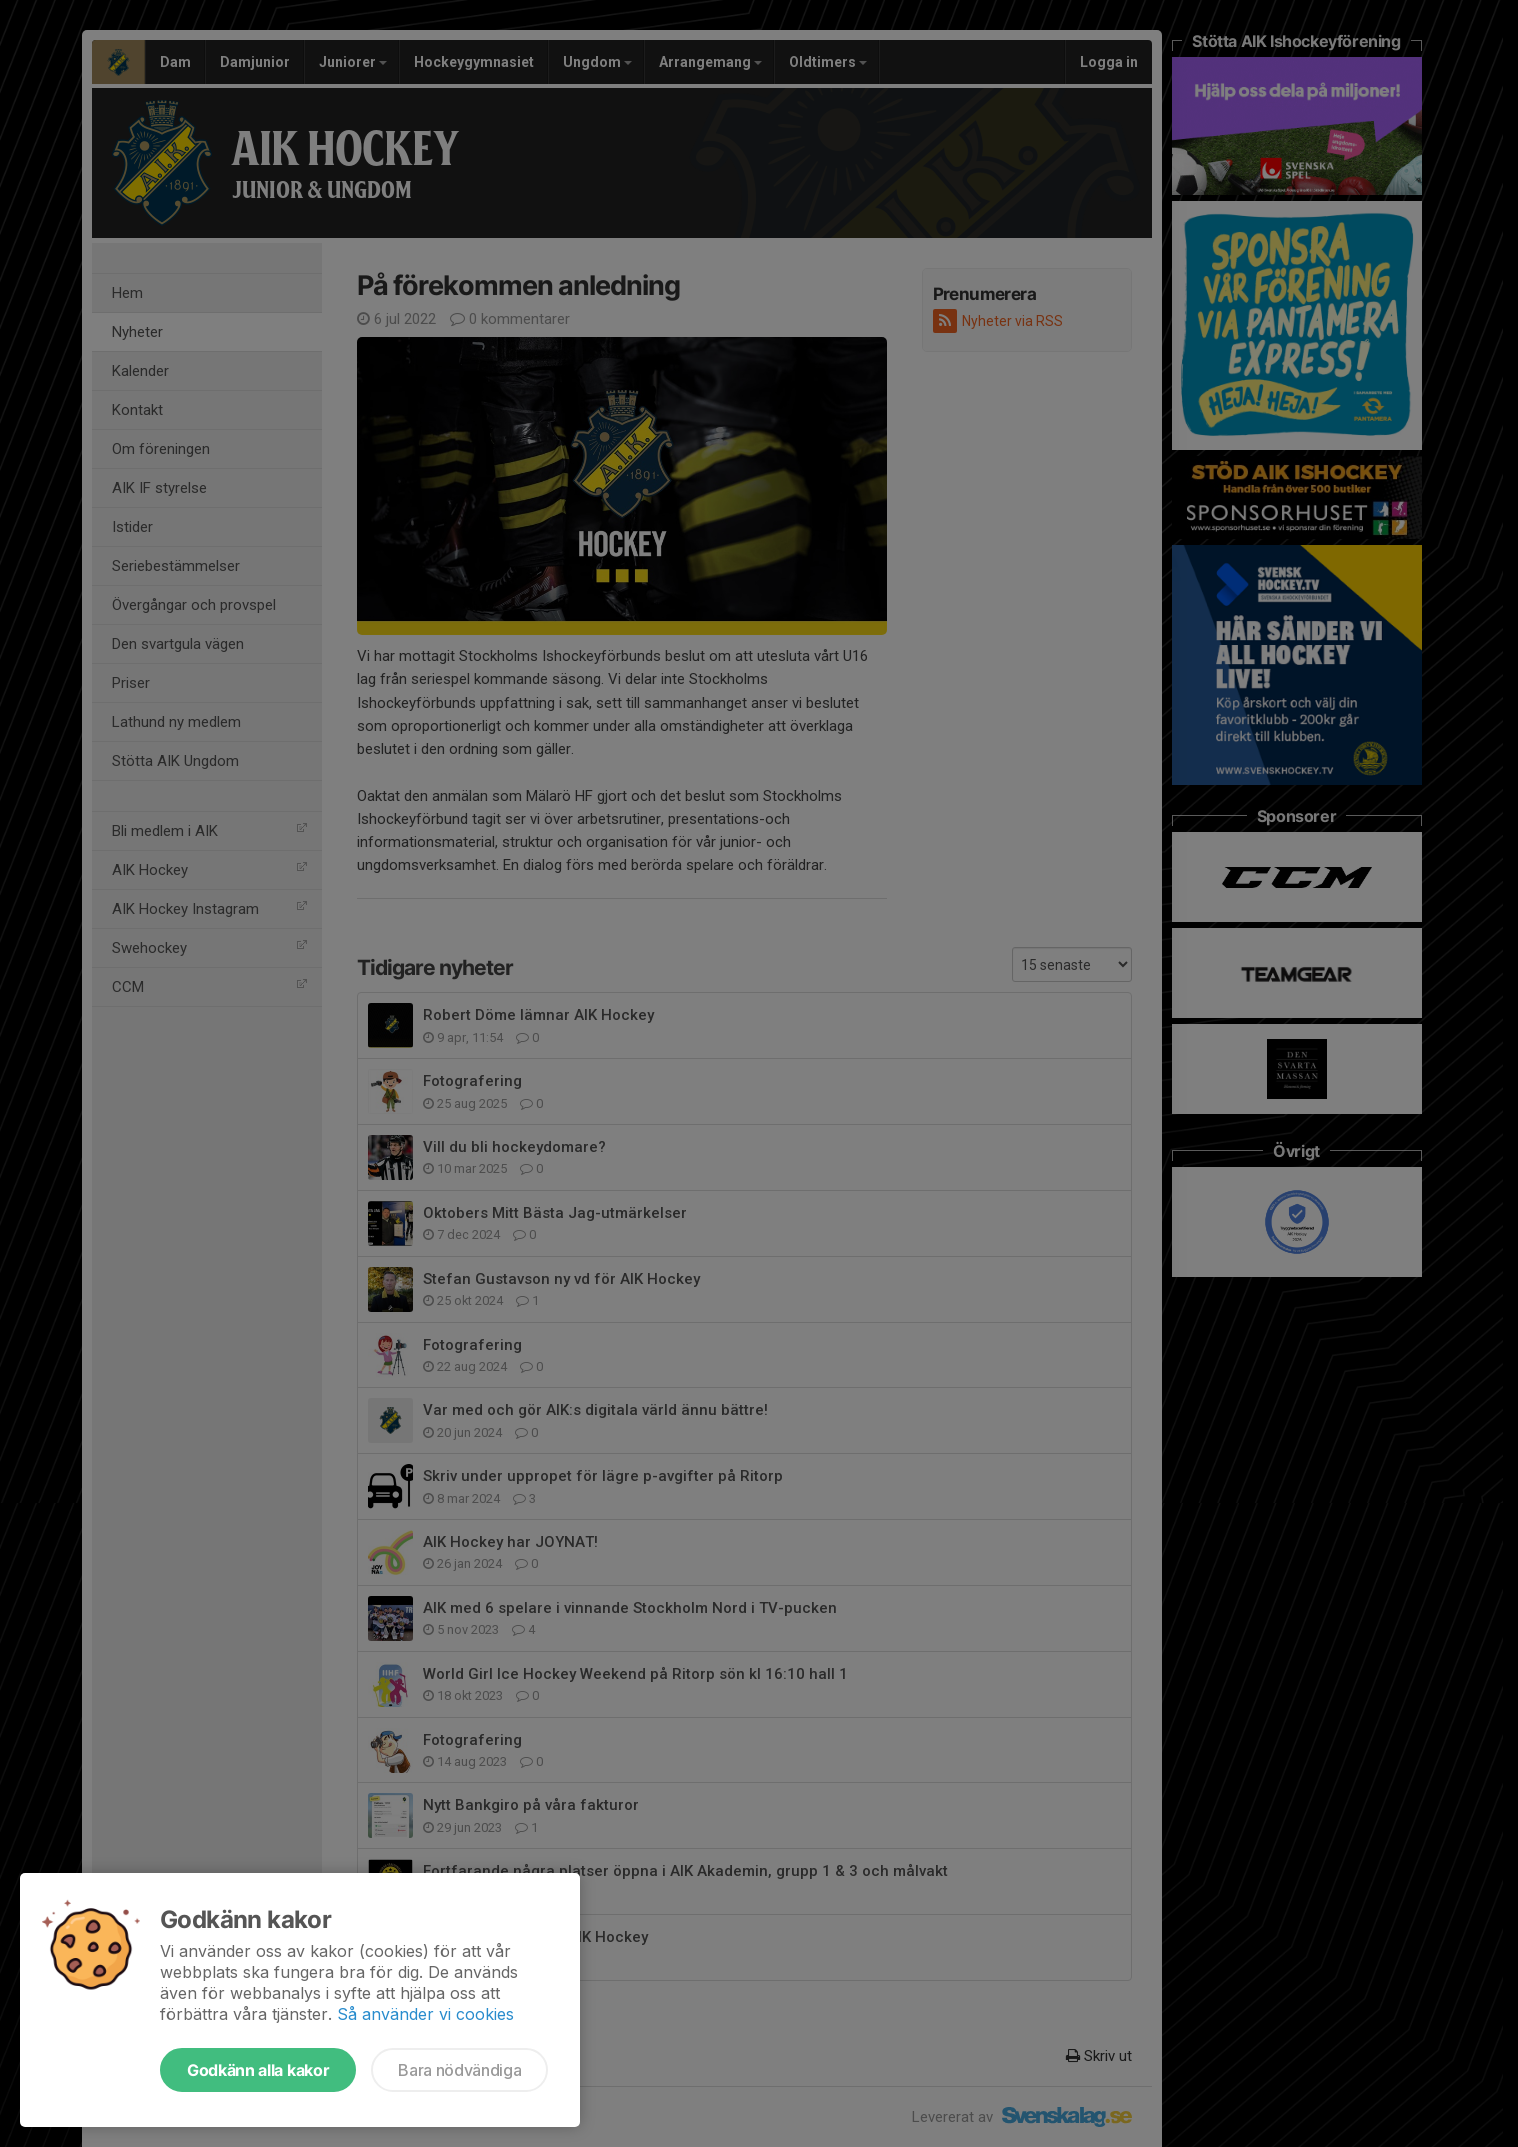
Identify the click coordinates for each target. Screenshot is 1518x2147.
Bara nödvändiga (459, 2070)
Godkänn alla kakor (258, 2070)
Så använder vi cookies (425, 2014)
